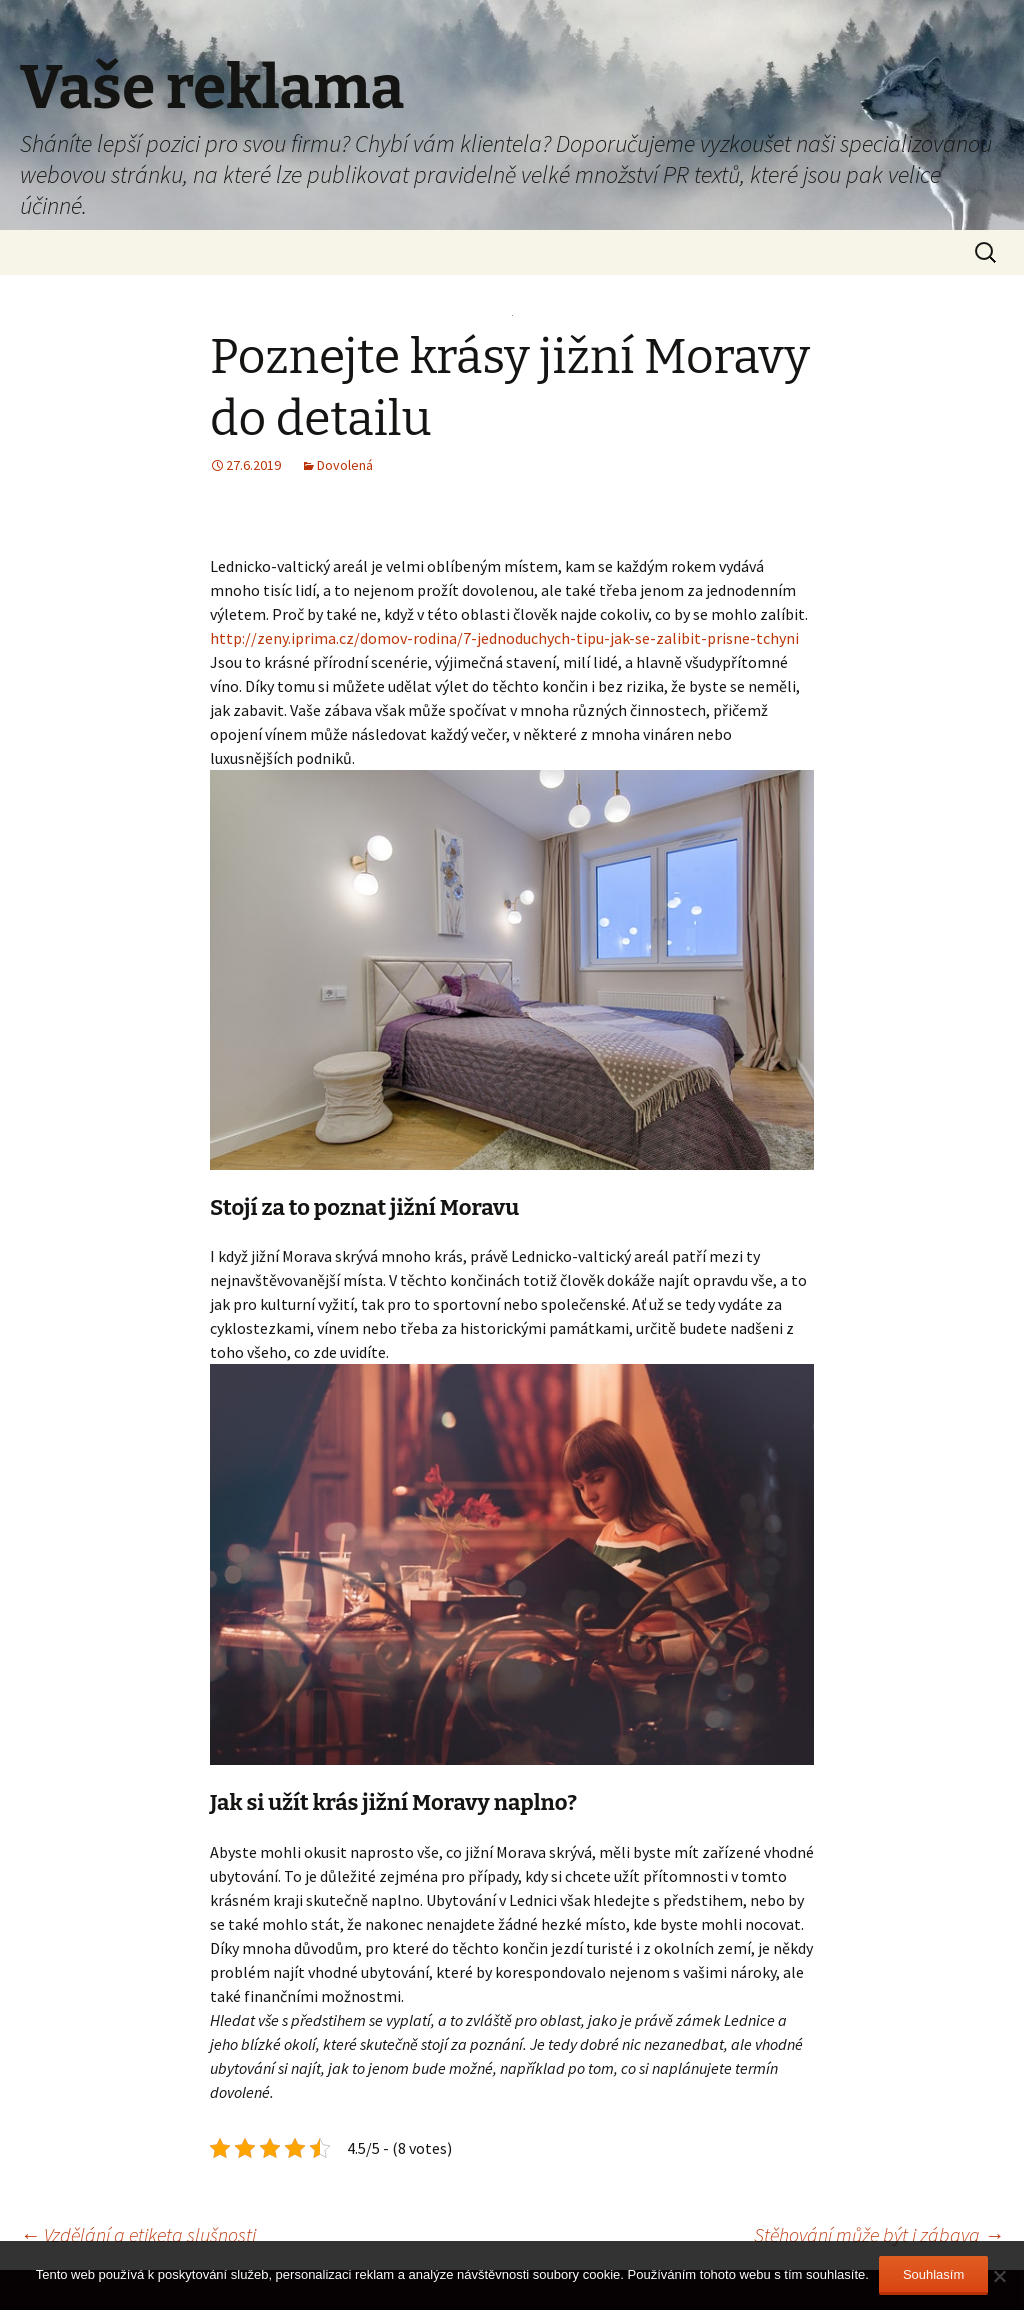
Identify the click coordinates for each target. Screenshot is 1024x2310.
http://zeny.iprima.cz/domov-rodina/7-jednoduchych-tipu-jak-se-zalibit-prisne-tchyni (504, 638)
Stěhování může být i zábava (879, 2234)
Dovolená (345, 465)
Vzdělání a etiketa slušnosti (138, 2234)
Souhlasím (933, 2274)
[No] (999, 2276)
